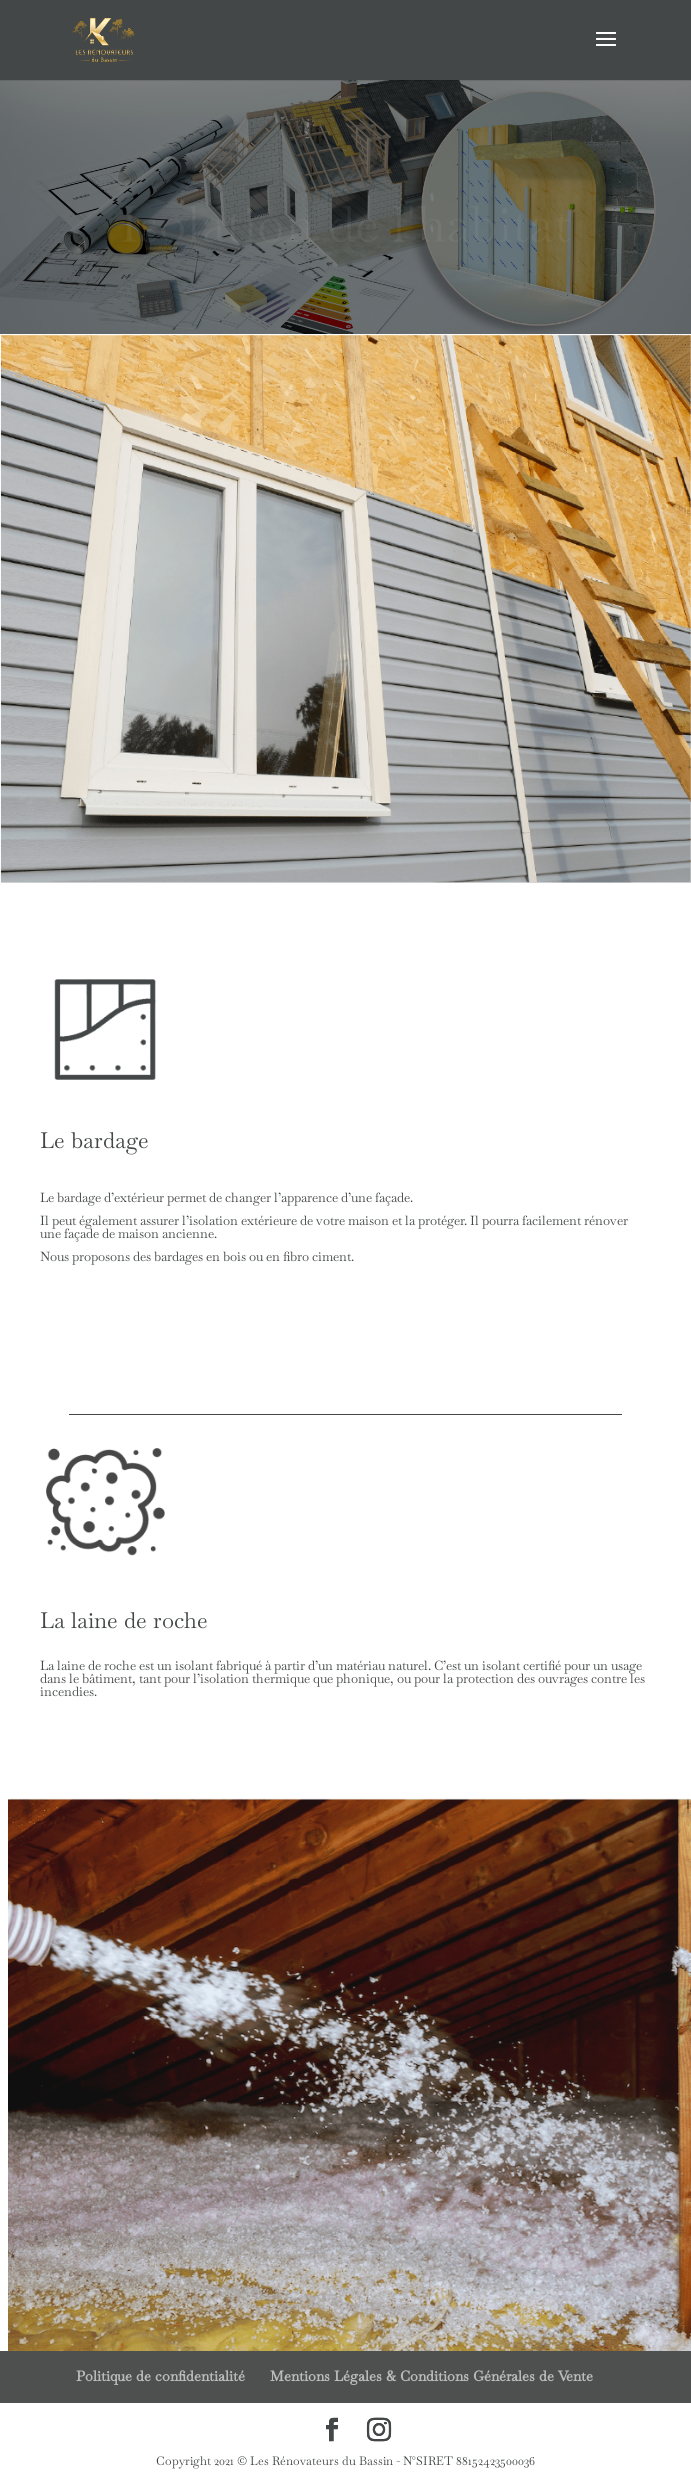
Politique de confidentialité (160, 2376)
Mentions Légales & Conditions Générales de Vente (431, 2376)
